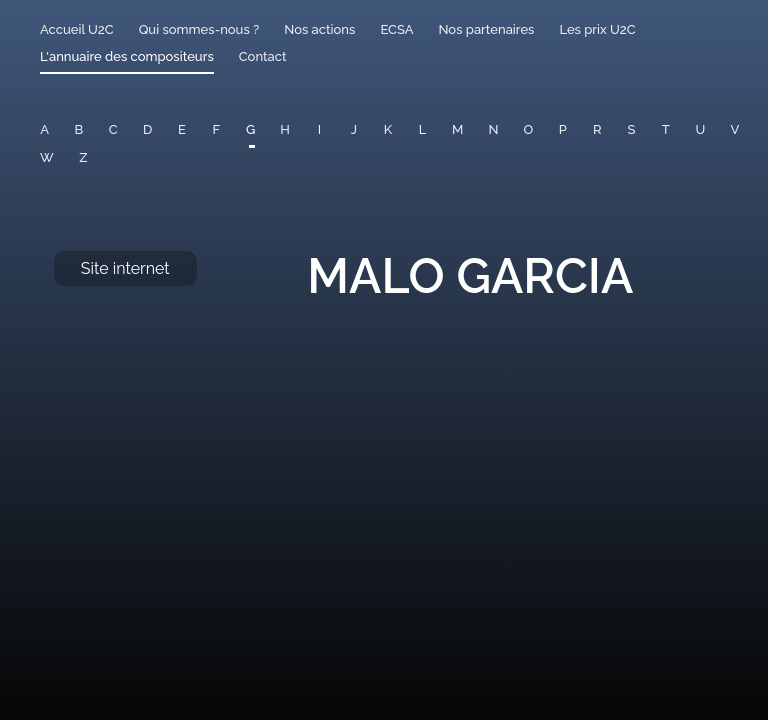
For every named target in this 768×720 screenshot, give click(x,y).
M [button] (457, 129)
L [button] (423, 129)
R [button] (597, 129)
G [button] (250, 129)
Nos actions (319, 29)
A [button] (44, 129)
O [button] (528, 129)
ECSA (396, 29)
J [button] (354, 129)
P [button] (563, 129)
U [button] (700, 129)
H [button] (285, 129)
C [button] (113, 129)
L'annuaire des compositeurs (127, 56)
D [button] (147, 129)
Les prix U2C (597, 29)
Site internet (125, 268)
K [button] (388, 129)
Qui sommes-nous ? (199, 29)
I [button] (319, 129)
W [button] (47, 157)
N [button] (493, 129)
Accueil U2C (77, 29)
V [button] (735, 129)
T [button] (666, 129)
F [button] (216, 129)
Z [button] (83, 157)
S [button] (632, 129)
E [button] (182, 129)
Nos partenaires (486, 29)
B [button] (79, 129)
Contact (263, 56)
